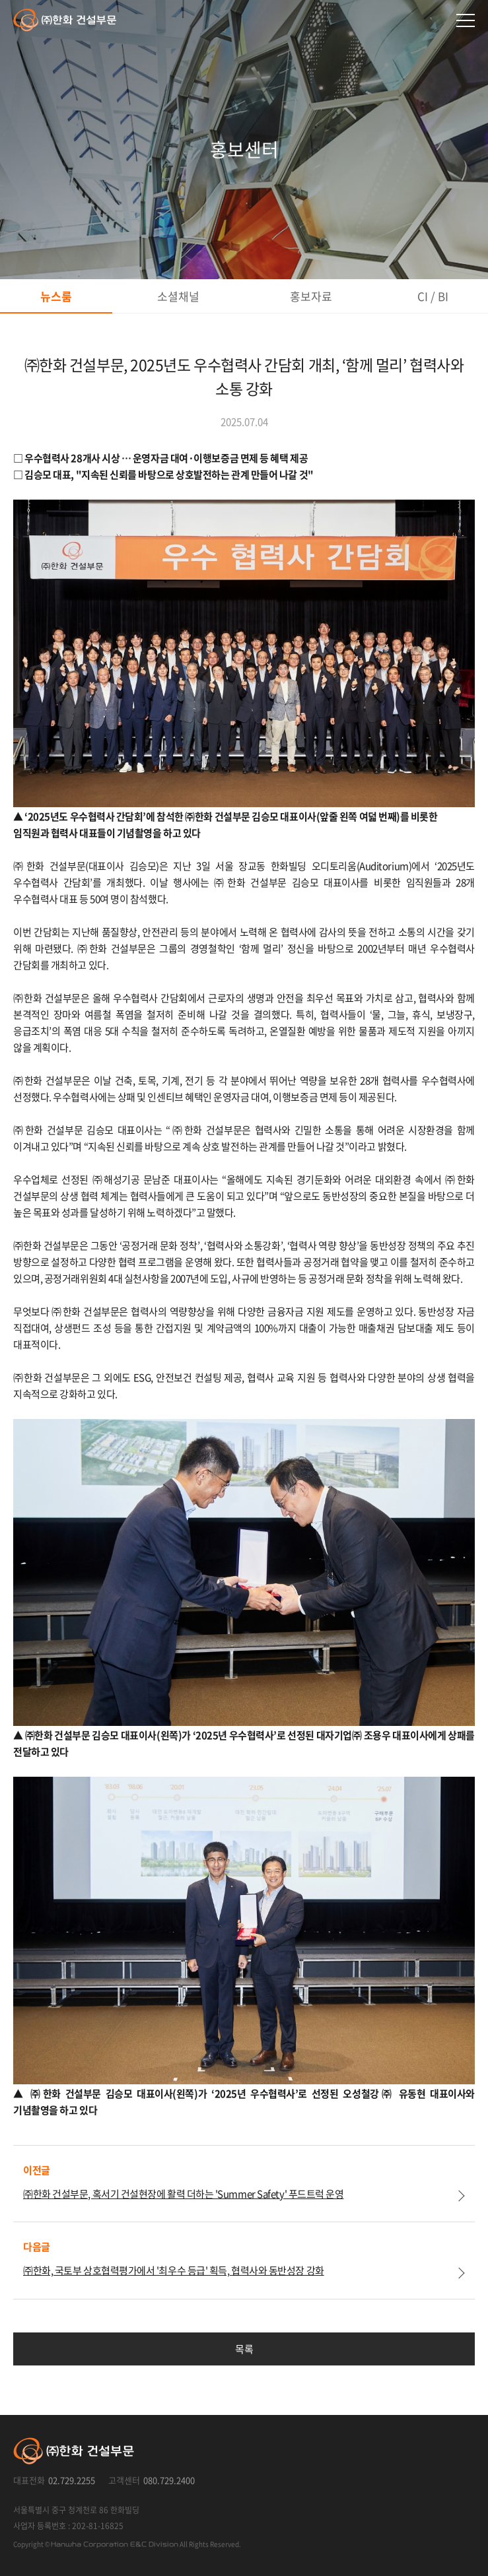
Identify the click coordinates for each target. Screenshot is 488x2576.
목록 (244, 2349)
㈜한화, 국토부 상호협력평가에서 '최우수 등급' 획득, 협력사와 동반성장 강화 (173, 2270)
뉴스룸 (56, 296)
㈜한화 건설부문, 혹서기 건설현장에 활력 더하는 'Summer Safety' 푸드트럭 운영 (183, 2194)
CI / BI (432, 296)
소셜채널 (178, 296)
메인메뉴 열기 (465, 20)
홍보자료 (311, 296)
